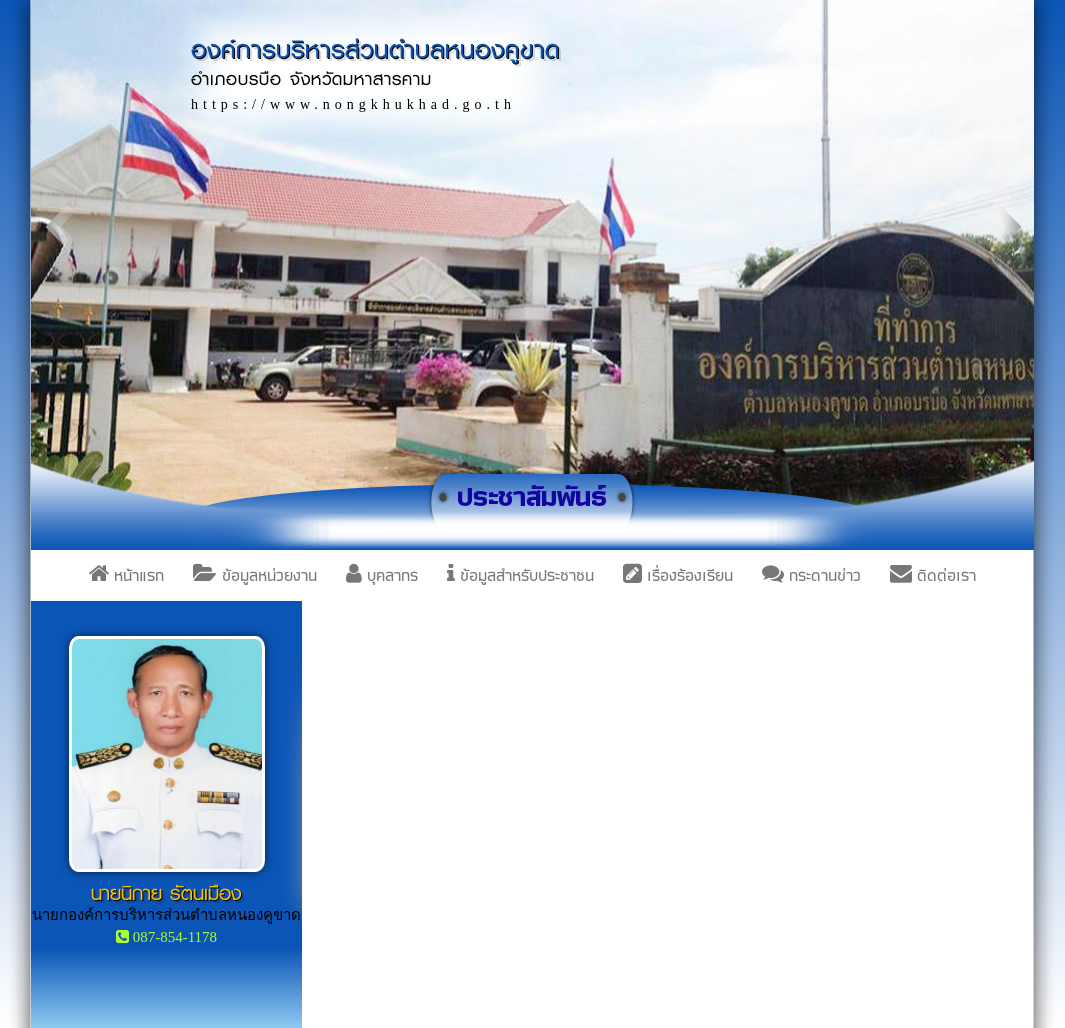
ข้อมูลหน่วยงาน (255, 575)
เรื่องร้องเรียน (678, 575)
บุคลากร (382, 575)
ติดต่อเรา (933, 575)
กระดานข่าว (811, 575)
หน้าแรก (126, 575)
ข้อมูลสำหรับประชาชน (520, 575)
